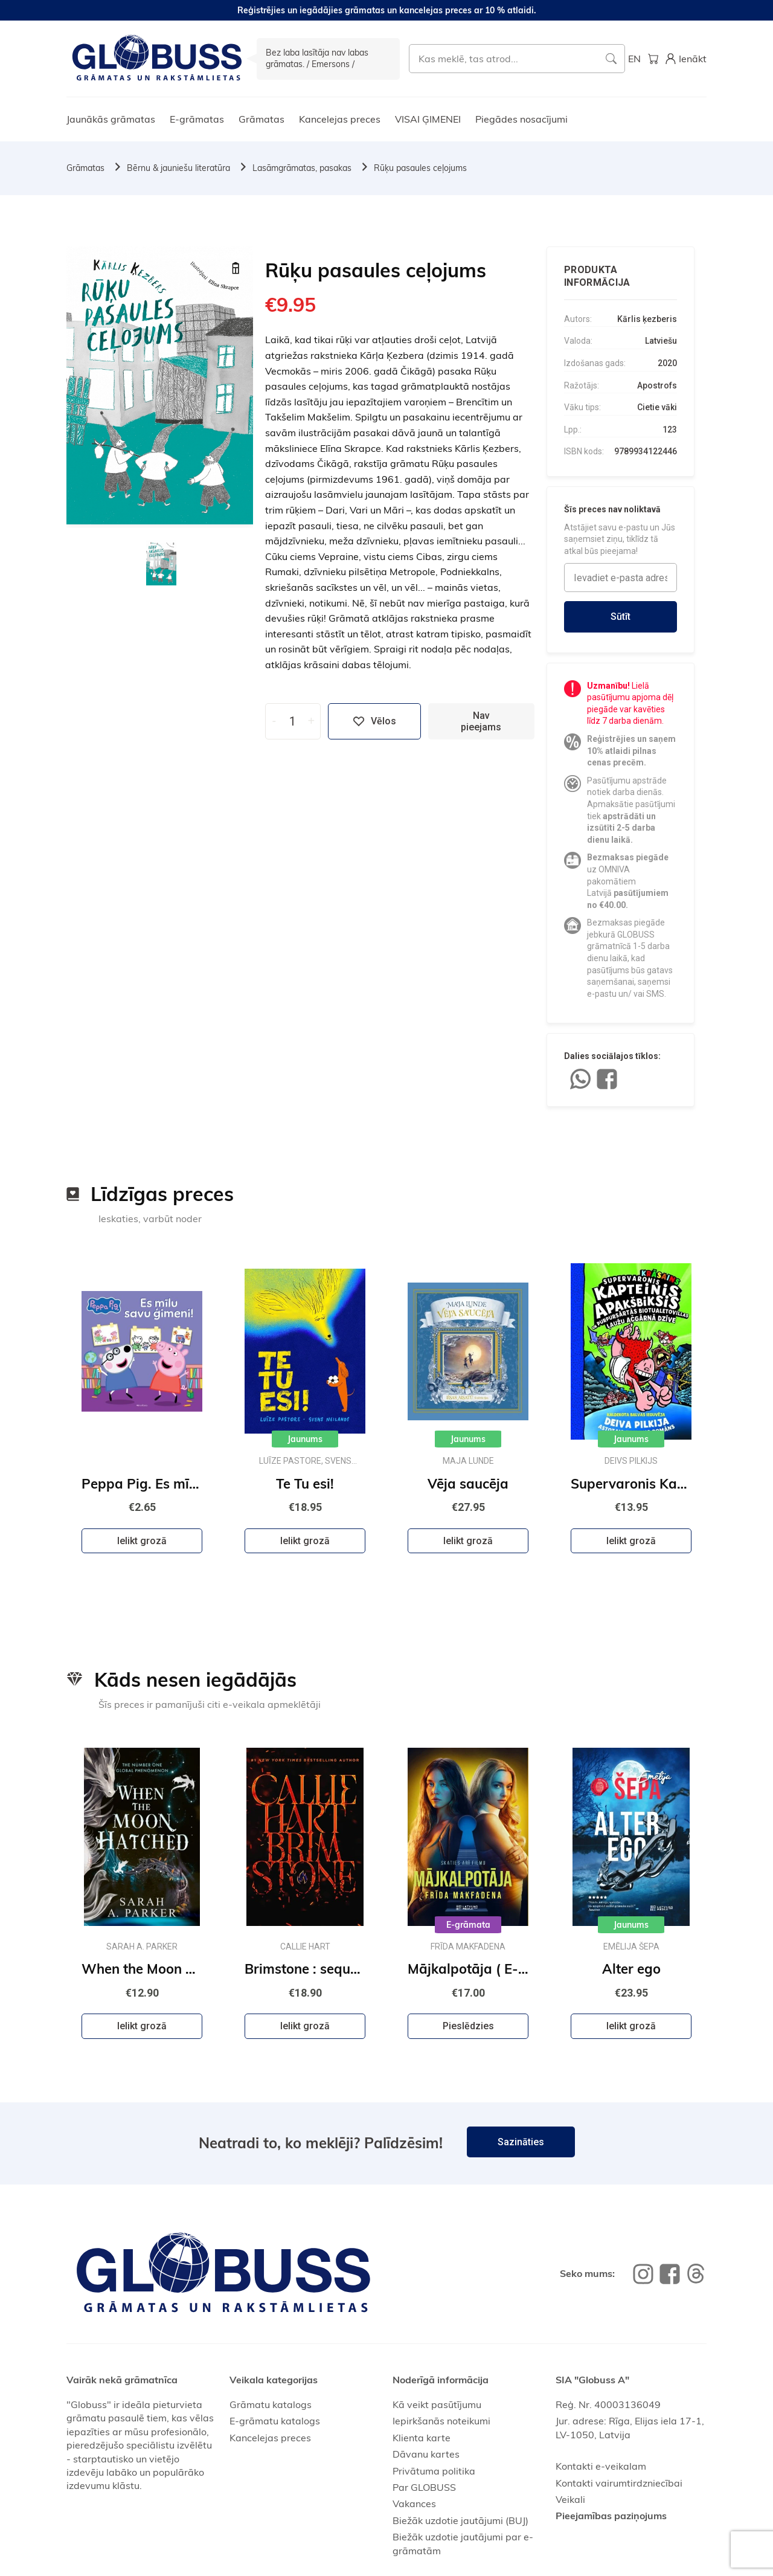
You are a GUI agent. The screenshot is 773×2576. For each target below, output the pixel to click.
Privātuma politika (434, 2471)
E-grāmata (468, 1924)
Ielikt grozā (142, 1541)
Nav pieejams (481, 721)
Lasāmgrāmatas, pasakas (301, 168)
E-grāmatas (197, 119)
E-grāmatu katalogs (274, 2421)
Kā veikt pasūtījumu (437, 2404)
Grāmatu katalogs (270, 2404)
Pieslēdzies (468, 2026)
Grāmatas (261, 119)
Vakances (414, 2503)
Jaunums (304, 1439)
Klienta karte (422, 2438)
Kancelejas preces (339, 119)
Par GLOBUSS (424, 2487)
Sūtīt (620, 616)
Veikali (570, 2499)
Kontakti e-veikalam (601, 2466)
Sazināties (521, 2142)
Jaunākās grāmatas (110, 119)
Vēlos (374, 721)
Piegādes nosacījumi (521, 119)
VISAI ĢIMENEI (428, 119)
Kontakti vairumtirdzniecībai (619, 2483)
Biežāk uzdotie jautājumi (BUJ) (460, 2520)
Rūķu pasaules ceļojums (420, 168)
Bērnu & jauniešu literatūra (178, 168)
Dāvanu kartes (426, 2454)
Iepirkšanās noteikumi (441, 2421)
